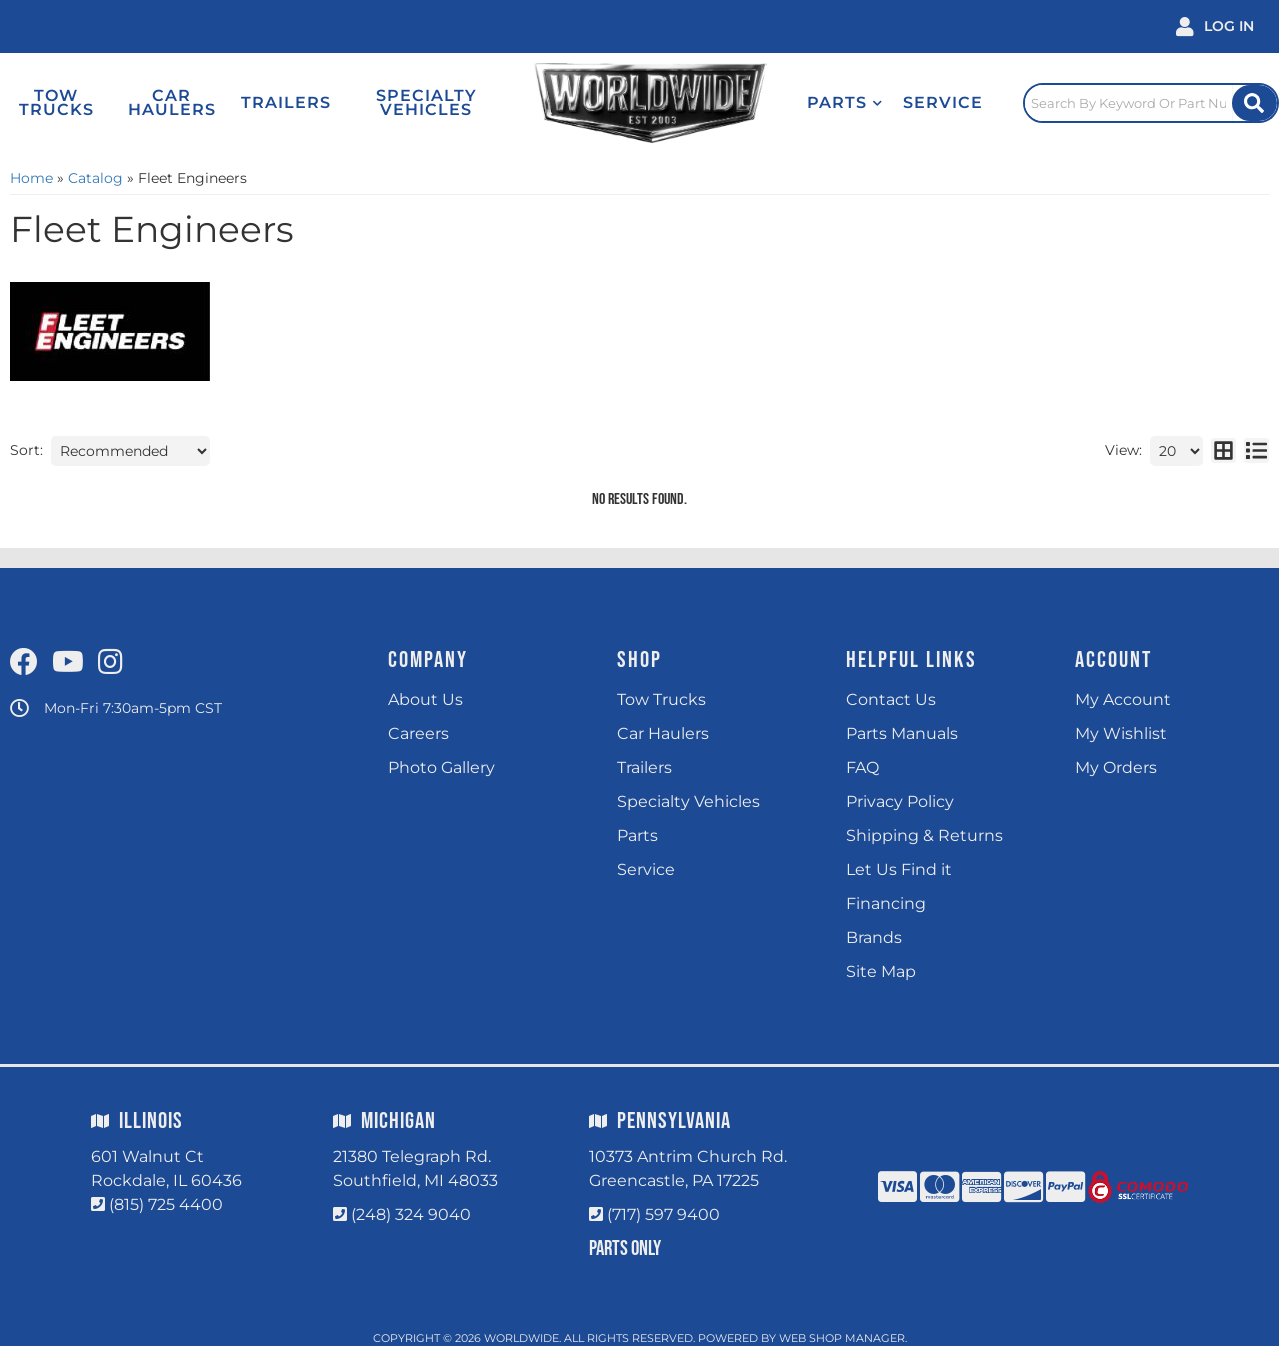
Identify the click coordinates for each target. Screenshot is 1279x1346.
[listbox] (130, 451)
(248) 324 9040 (411, 1214)
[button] (845, 103)
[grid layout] (1223, 451)
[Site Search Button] (1254, 103)
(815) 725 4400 (166, 1204)
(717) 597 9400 (663, 1214)
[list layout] (1256, 451)
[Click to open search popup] (1151, 103)
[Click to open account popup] (1215, 26)
